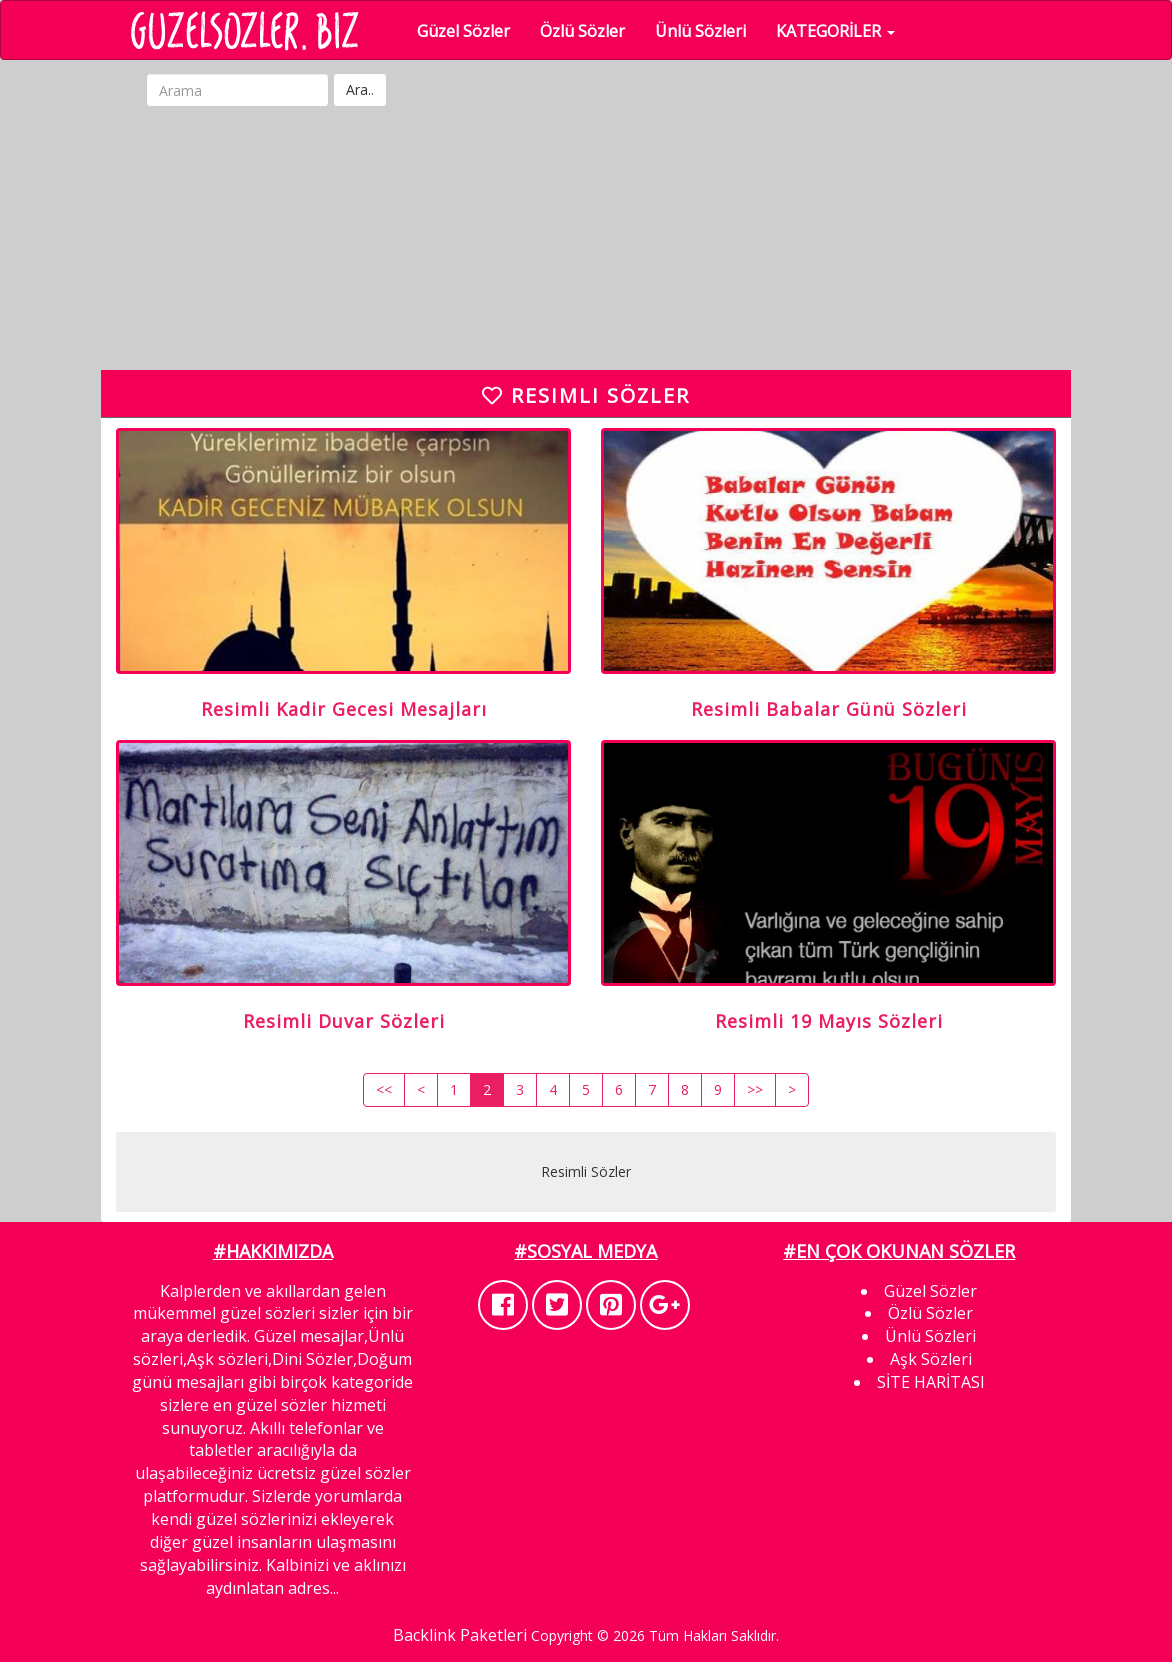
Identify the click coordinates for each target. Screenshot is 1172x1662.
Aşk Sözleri (931, 1359)
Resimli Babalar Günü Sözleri (829, 709)
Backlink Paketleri (460, 1635)
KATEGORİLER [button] (841, 31)
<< (384, 1089)
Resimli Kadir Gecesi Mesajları (344, 709)
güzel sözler (281, 1405)
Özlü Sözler (588, 31)
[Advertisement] (601, 240)
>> (755, 1089)
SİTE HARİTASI (931, 1382)
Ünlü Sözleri (706, 31)
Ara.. (360, 89)
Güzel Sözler (469, 31)
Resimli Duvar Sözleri (344, 1021)
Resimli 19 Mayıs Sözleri (829, 1021)
